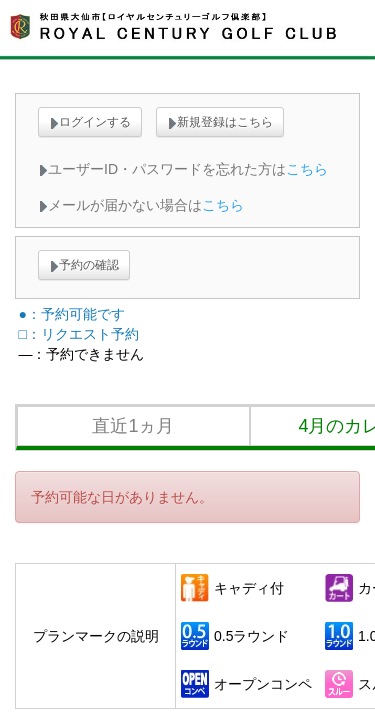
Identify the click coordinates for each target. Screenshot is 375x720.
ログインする (90, 122)
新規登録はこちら (220, 122)
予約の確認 (84, 265)
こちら (307, 169)
